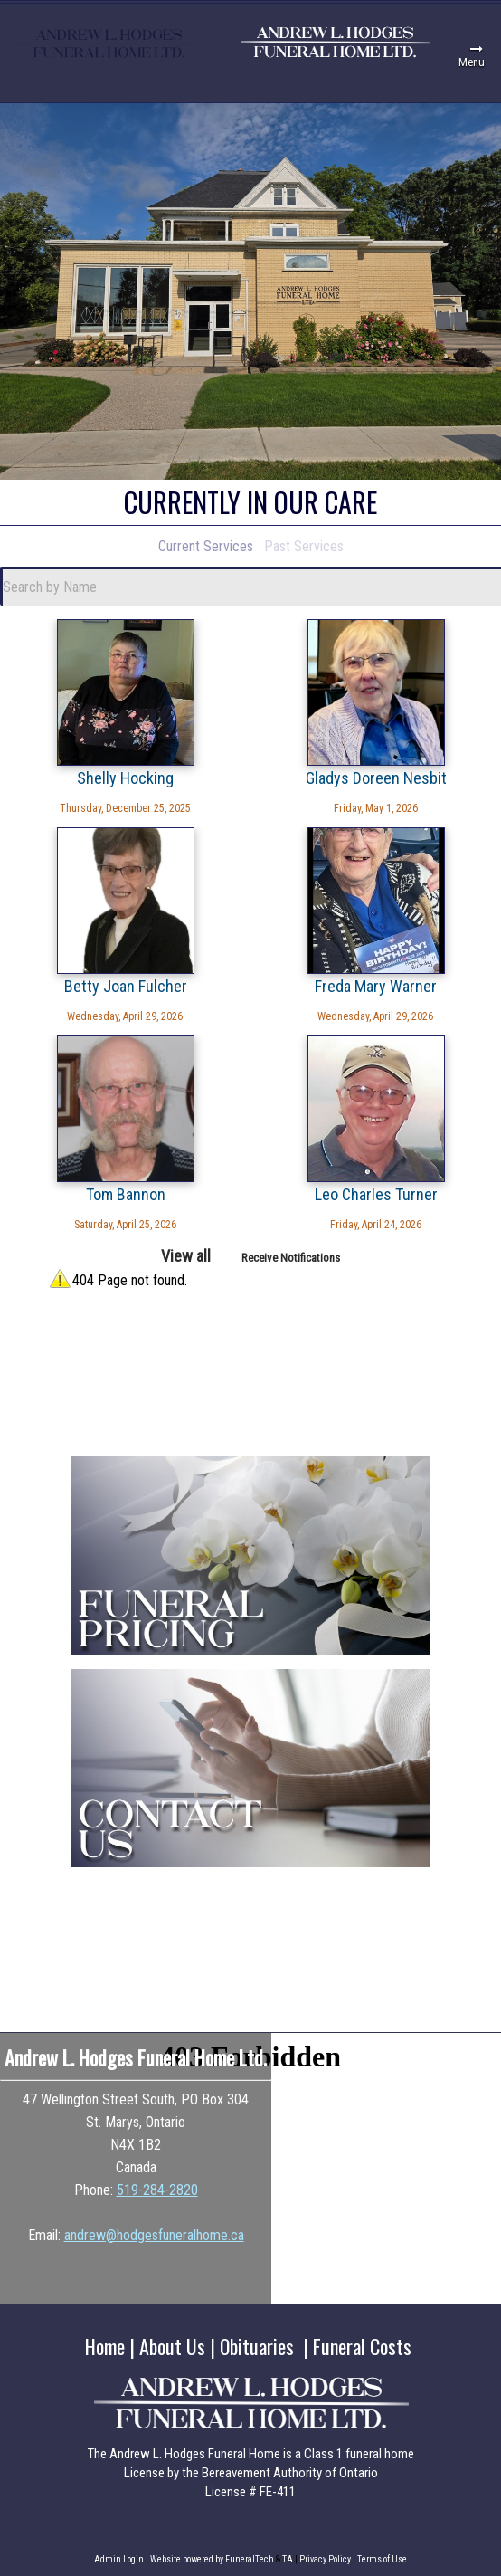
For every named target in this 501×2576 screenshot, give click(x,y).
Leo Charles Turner (376, 1194)
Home (105, 2346)
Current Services (205, 546)
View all (186, 1255)
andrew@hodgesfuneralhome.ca (154, 2235)
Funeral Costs (362, 2346)
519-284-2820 (157, 2190)
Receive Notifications (290, 1257)
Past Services (304, 546)
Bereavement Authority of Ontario (290, 2473)
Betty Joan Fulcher (125, 986)
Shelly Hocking (125, 777)
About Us (172, 2346)
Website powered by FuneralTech (212, 2559)
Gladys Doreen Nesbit (376, 777)
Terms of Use (382, 2559)
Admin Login (119, 2559)
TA (287, 2559)
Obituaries (257, 2346)
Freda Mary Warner (376, 986)
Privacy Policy (325, 2559)
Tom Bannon (125, 1194)
